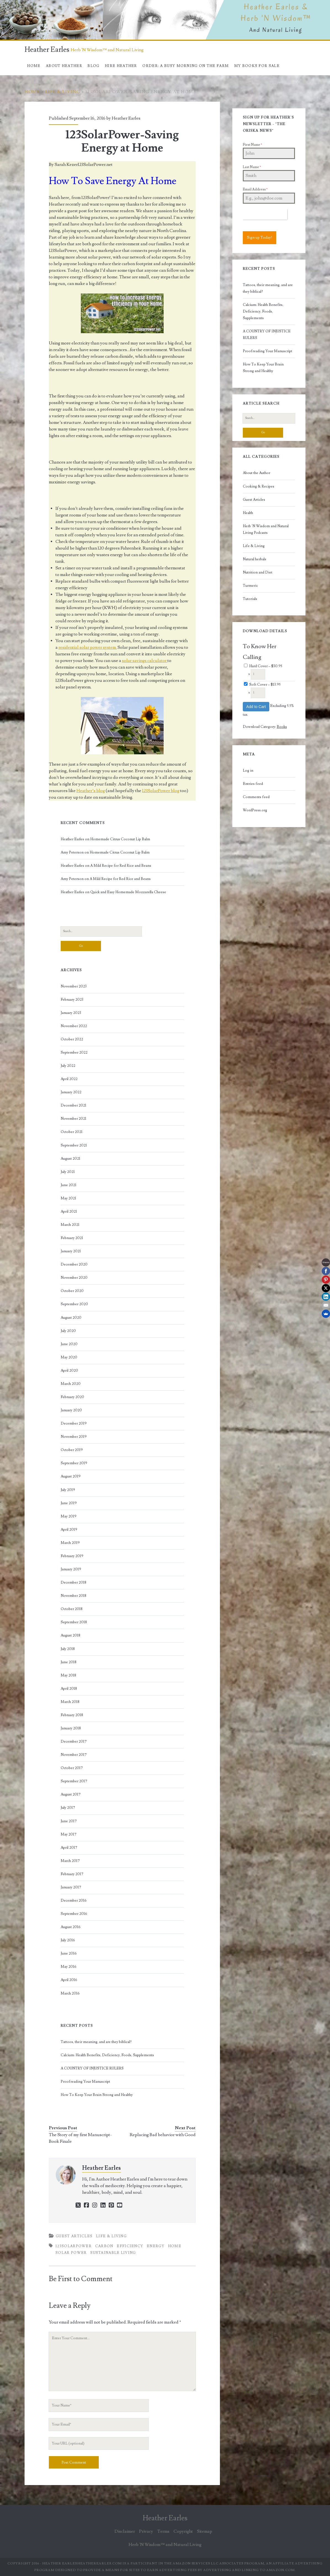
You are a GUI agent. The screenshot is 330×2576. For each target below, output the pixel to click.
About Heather (64, 66)
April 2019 (69, 1529)
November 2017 (74, 1755)
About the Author (256, 473)
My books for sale (257, 66)
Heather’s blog (90, 790)
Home (33, 66)
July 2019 (68, 1490)
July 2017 (68, 1807)
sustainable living (113, 2253)
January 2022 (71, 1092)
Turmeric (250, 585)
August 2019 (71, 1476)
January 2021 (71, 1251)
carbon (104, 2246)
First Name (252, 145)
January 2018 (71, 1728)
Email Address (255, 189)
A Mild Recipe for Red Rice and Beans (120, 865)
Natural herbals (254, 559)
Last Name (252, 167)
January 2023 (71, 1013)
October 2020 (72, 1291)
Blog (93, 66)
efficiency (130, 2246)
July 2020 (68, 1331)
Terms (163, 2531)
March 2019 (70, 1543)
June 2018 (68, 1662)
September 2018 (74, 1622)
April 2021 (69, 1211)
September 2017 (74, 1781)
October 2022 (72, 1039)
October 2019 (72, 1450)
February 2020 (72, 1397)
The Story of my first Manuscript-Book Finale (80, 2138)
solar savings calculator (144, 660)
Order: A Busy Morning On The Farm (185, 66)
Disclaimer (125, 2531)
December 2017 (74, 1741)
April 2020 (69, 1370)
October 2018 (71, 1609)
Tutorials (250, 599)
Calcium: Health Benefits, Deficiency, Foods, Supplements (107, 2055)
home (174, 2246)
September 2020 (74, 1304)
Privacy (146, 2531)
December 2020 (74, 1264)
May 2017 (68, 1834)
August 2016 (71, 1927)
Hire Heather (121, 66)
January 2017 (71, 1887)
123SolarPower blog (160, 790)
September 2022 (74, 1052)
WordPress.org (255, 810)
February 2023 (72, 999)
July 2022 (68, 1066)
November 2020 (74, 1277)
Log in (248, 770)
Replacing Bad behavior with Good (163, 2135)
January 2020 (71, 1410)
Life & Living (63, 92)
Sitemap (204, 2531)
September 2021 (74, 1145)
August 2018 (70, 1635)
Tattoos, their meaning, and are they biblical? (96, 2042)
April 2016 (69, 1980)
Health (248, 513)
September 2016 (74, 1914)
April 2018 (69, 1688)
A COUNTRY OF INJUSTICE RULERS (92, 2068)
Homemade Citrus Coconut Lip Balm (120, 839)
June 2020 (69, 1344)
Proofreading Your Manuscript (85, 2081)
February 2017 (72, 1874)
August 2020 (71, 1317)
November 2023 (74, 986)
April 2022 (69, 1079)
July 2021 (68, 1172)
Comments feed (256, 797)
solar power (71, 2253)
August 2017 (71, 1794)
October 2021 (71, 1132)
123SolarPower (73, 2246)
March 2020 (71, 1384)
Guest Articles (74, 2236)
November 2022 (74, 1026)
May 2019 (68, 1516)
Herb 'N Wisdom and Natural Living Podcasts (266, 529)
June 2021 (68, 1185)
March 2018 (70, 1702)
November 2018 (73, 1595)
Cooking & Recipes (258, 486)
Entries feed (253, 784)
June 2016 (69, 1953)
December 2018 (73, 1582)
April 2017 (69, 1847)
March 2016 (70, 1993)
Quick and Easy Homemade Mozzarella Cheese (128, 892)
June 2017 (69, 1821)
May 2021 (68, 1198)
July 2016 (68, 1940)
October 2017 (72, 1768)
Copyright (183, 2531)
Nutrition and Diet (257, 572)
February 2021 (72, 1238)
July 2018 (68, 1649)
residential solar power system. (87, 647)
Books (282, 727)
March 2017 (70, 1861)
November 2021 (73, 1118)
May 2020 (69, 1357)
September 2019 (74, 1463)
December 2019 (74, 1423)
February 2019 (72, 1556)
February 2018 (72, 1715)
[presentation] (265, 214)
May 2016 (68, 1966)
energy (155, 2246)
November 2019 (74, 1436)
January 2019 (71, 1569)
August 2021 (70, 1158)
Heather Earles (47, 49)
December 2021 (73, 1105)
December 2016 (74, 1900)
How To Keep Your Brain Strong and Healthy (97, 2095)
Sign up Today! (259, 237)
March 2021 (70, 1225)
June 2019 (69, 1503)
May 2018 (68, 1675)
